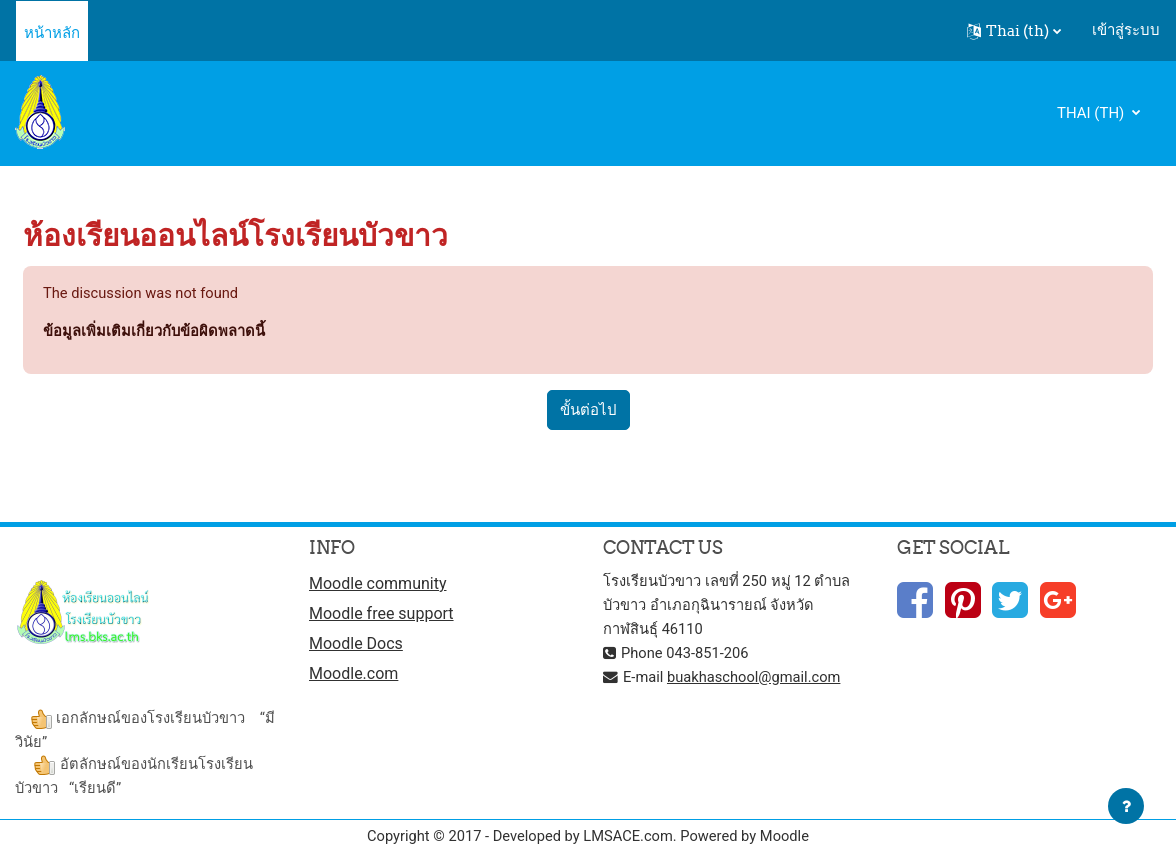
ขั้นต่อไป (588, 410)
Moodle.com (353, 675)
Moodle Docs (356, 645)
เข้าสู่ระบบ (1126, 30)
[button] (1014, 31)
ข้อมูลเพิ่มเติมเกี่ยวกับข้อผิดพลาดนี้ (154, 332)
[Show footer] (1126, 806)
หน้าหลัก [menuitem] (52, 32)
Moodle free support (381, 614)
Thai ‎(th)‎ (1092, 113)
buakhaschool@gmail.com (756, 678)
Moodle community (378, 584)
